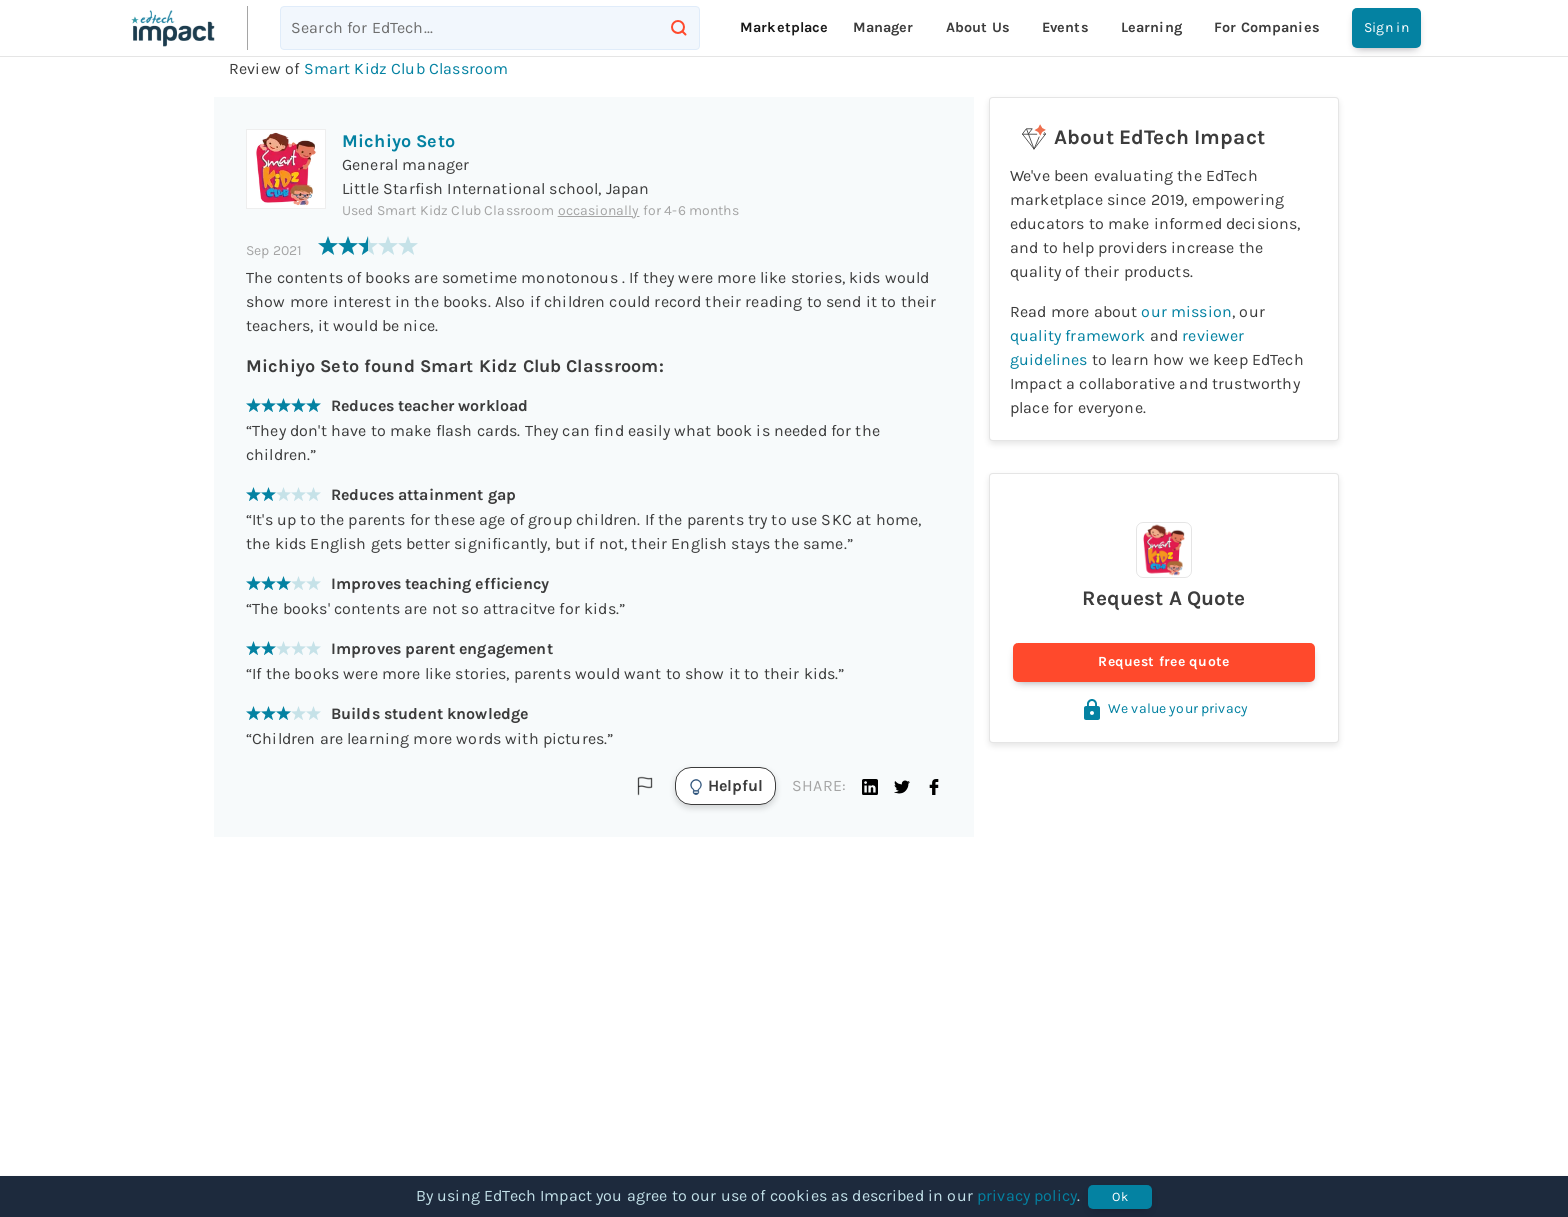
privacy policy (1027, 1195)
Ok (1120, 1197)
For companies (1267, 27)
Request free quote (1164, 662)
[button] (870, 786)
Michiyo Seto (398, 141)
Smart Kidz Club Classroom (406, 68)
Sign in (1386, 28)
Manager (883, 27)
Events (1065, 27)
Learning (1151, 27)
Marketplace (784, 27)
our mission (1186, 311)
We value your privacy (1164, 708)
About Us (978, 27)
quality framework (1078, 335)
